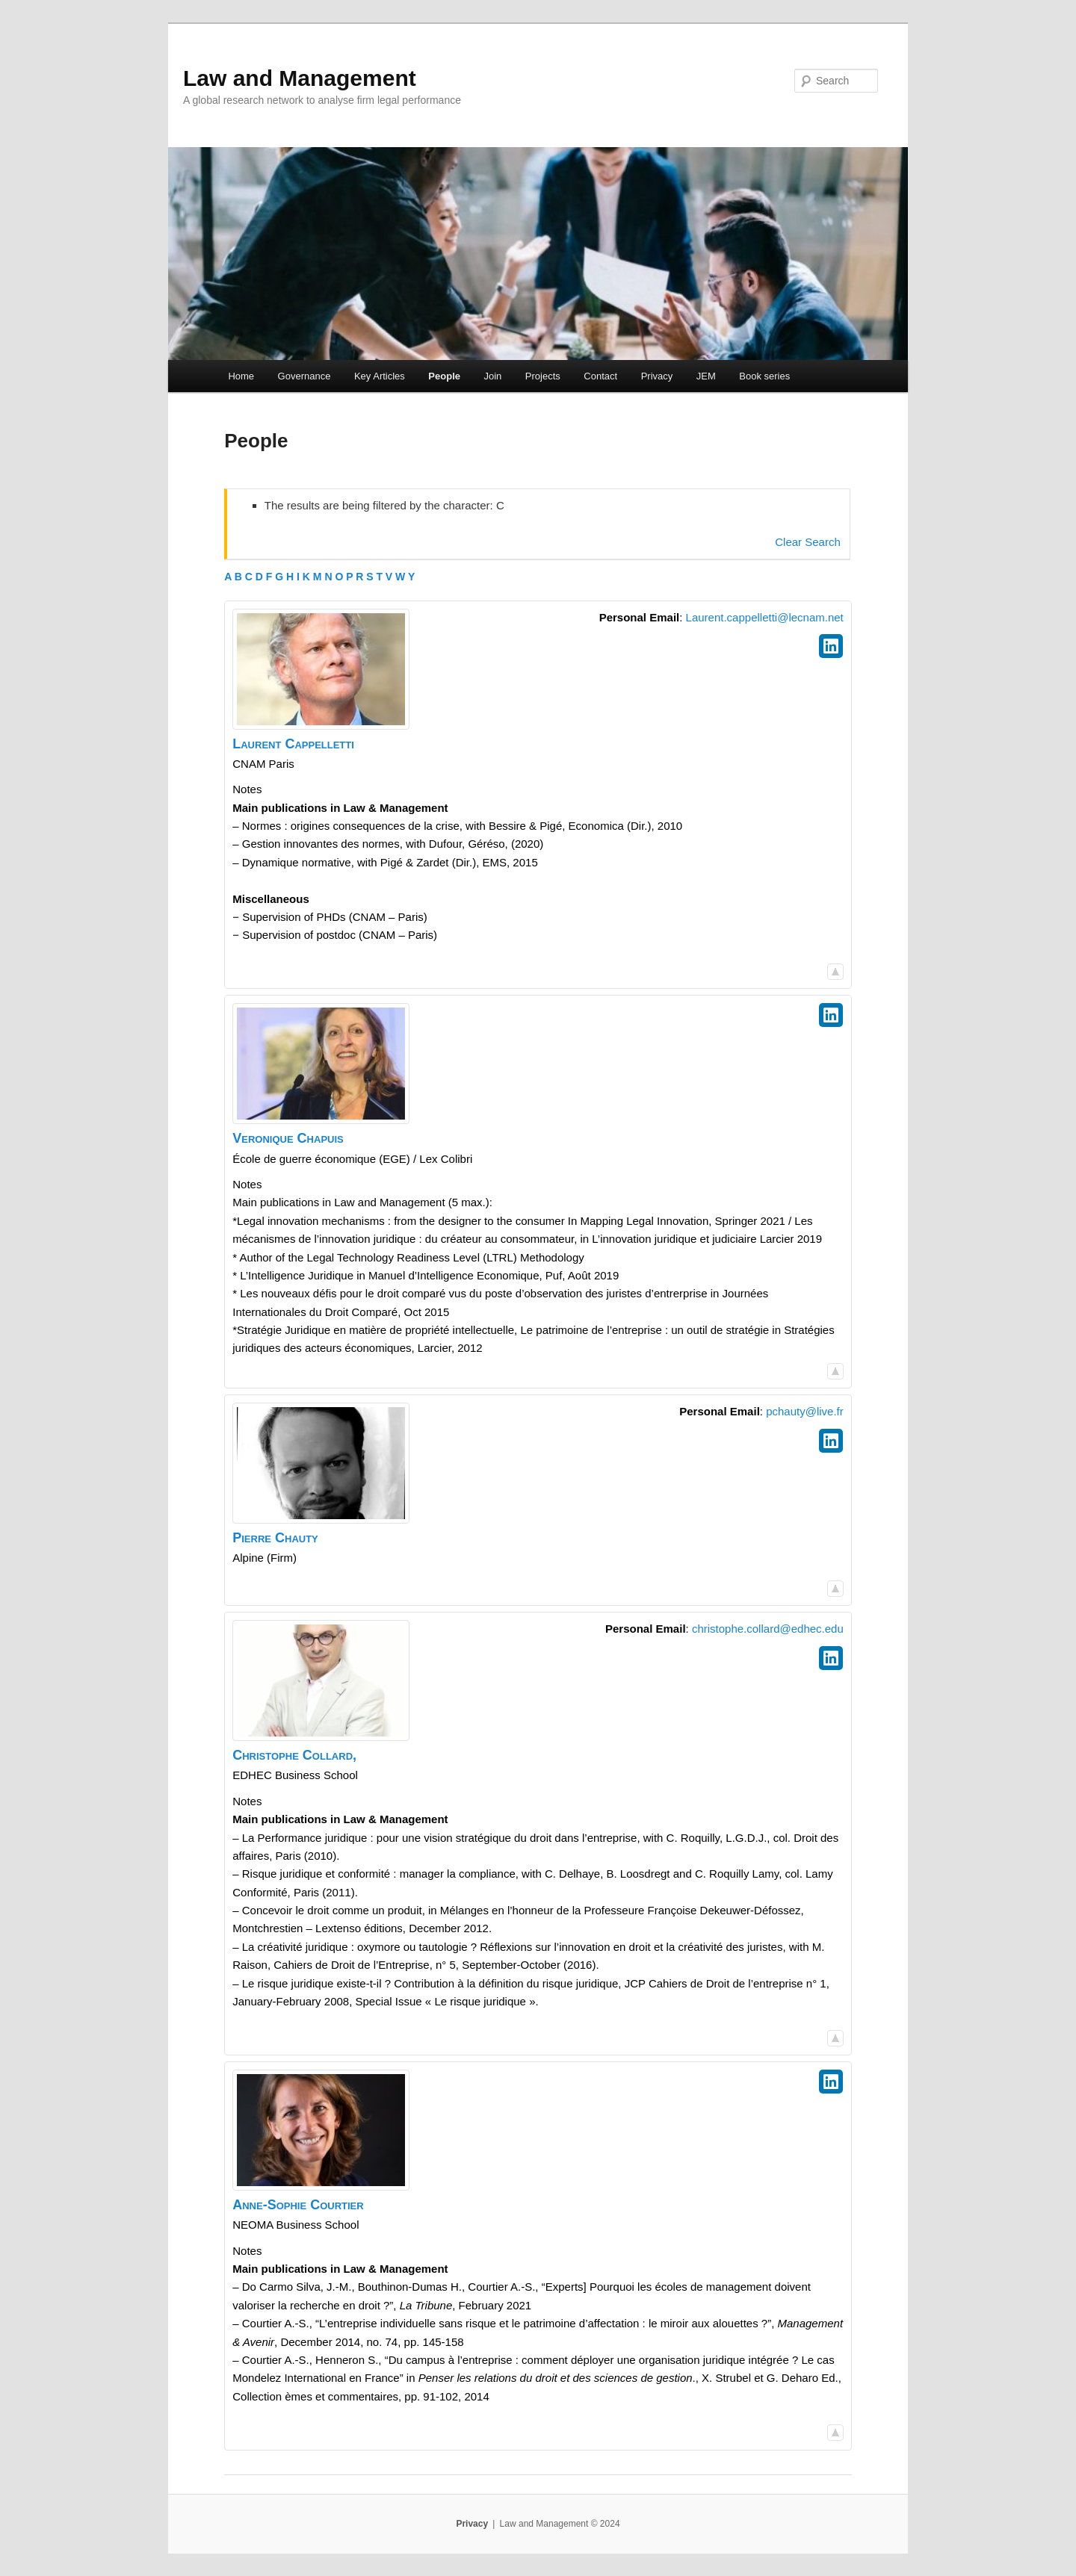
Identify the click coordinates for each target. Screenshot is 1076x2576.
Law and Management (299, 78)
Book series (764, 376)
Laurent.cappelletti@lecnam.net (765, 617)
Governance (304, 376)
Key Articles (379, 376)
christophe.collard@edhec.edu (768, 1628)
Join (492, 376)
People (444, 376)
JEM (706, 376)
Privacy (657, 376)
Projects (542, 376)
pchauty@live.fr (805, 1411)
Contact (600, 376)
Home (241, 376)
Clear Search (808, 542)
